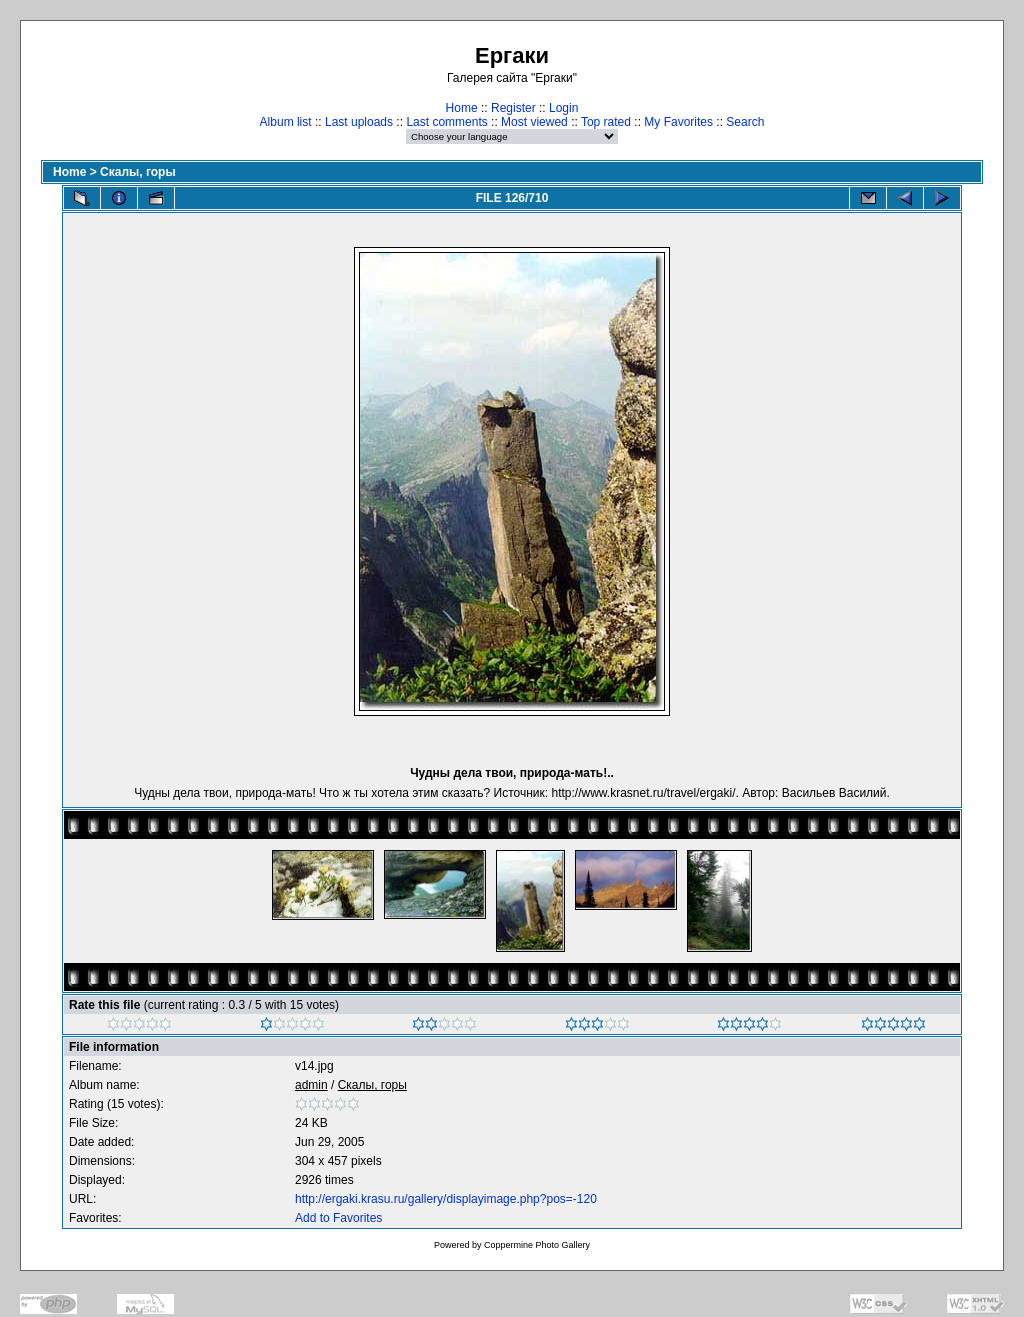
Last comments (446, 122)
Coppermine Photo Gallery (537, 1245)
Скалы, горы (138, 172)
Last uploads (359, 122)
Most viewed (534, 122)
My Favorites (678, 122)
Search (745, 122)
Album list (286, 122)
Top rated (606, 122)
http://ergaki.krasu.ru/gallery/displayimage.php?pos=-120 (446, 1199)
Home (462, 108)
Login (563, 108)
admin (311, 1085)
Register (513, 108)
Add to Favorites (338, 1218)
